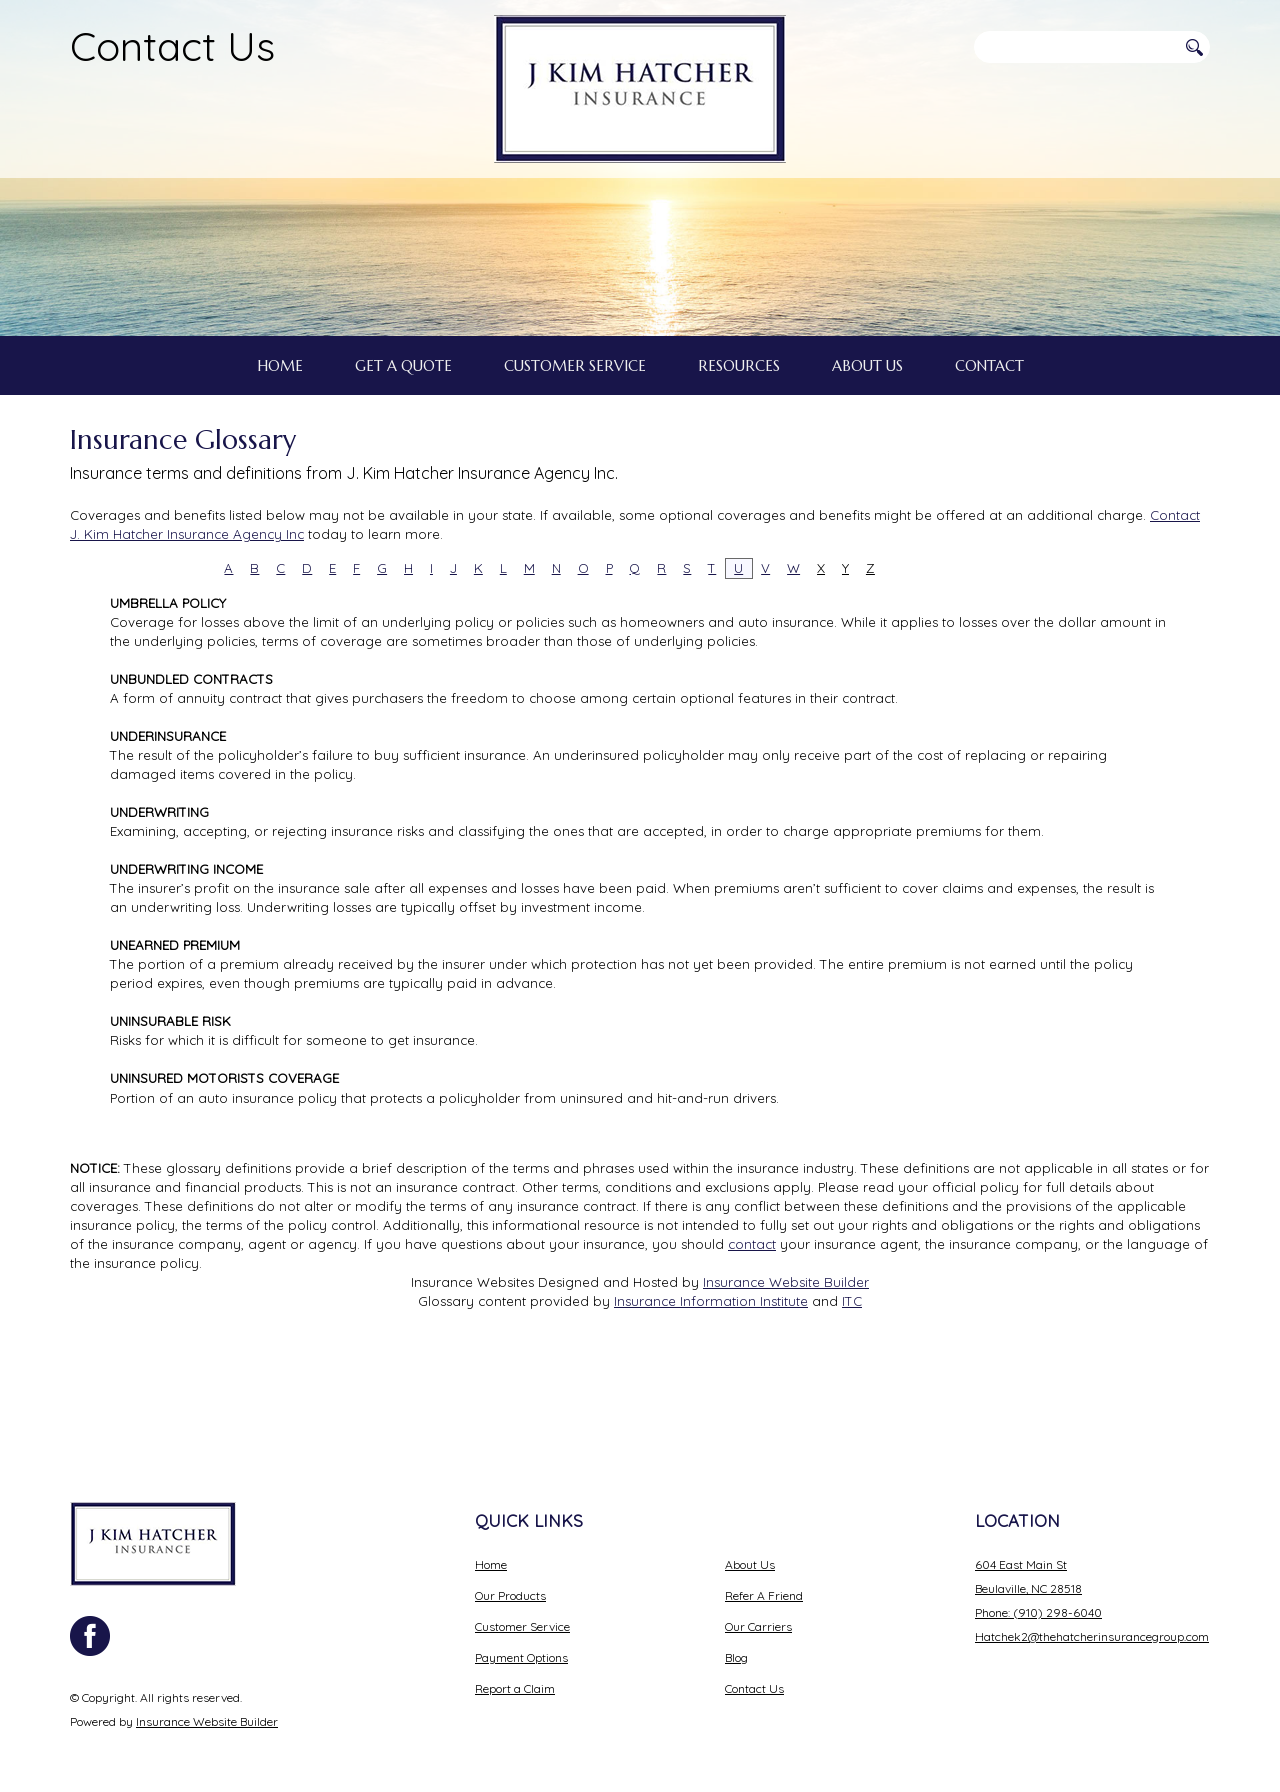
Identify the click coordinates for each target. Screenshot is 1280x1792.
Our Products (510, 1578)
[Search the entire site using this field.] (1075, 47)
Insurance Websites (472, 1355)
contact (752, 1317)
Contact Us (172, 46)
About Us (750, 1547)
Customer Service (522, 1609)
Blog (736, 1640)
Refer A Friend (764, 1578)
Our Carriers (758, 1609)
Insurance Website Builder (786, 1355)
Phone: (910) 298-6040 (1038, 1595)
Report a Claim (515, 1671)
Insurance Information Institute (711, 1375)
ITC (852, 1375)
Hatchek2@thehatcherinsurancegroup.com (1092, 1619)
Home (491, 1547)
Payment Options (521, 1640)
